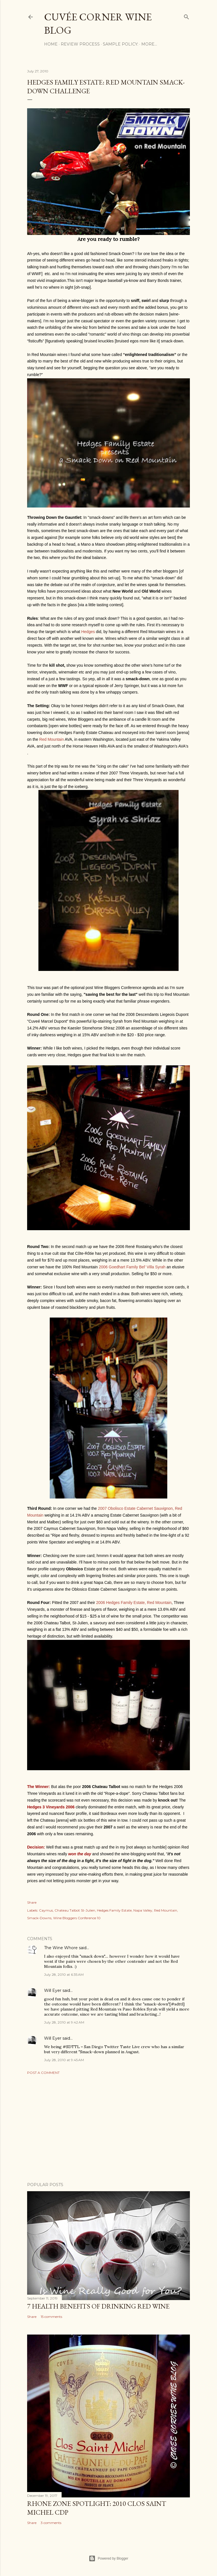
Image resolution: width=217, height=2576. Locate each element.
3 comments (51, 2523)
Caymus (46, 1910)
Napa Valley (142, 1910)
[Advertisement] (108, 2128)
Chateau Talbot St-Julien (75, 1910)
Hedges (88, 631)
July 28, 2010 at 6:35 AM (64, 1974)
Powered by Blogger (108, 2558)
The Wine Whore (61, 1947)
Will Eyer (52, 1990)
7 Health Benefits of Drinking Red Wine (98, 2306)
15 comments (51, 2316)
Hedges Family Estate (114, 1910)
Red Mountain (51, 739)
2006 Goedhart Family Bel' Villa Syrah (132, 1267)
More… (149, 44)
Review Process (80, 44)
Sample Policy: (120, 44)
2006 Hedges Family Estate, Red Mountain (134, 1602)
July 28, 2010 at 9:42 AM (64, 2022)
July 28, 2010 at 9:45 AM (64, 2060)
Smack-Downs (39, 1918)
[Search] (186, 15)
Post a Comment (43, 2072)
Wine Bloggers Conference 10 (77, 1918)
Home (51, 44)
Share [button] (31, 1902)
